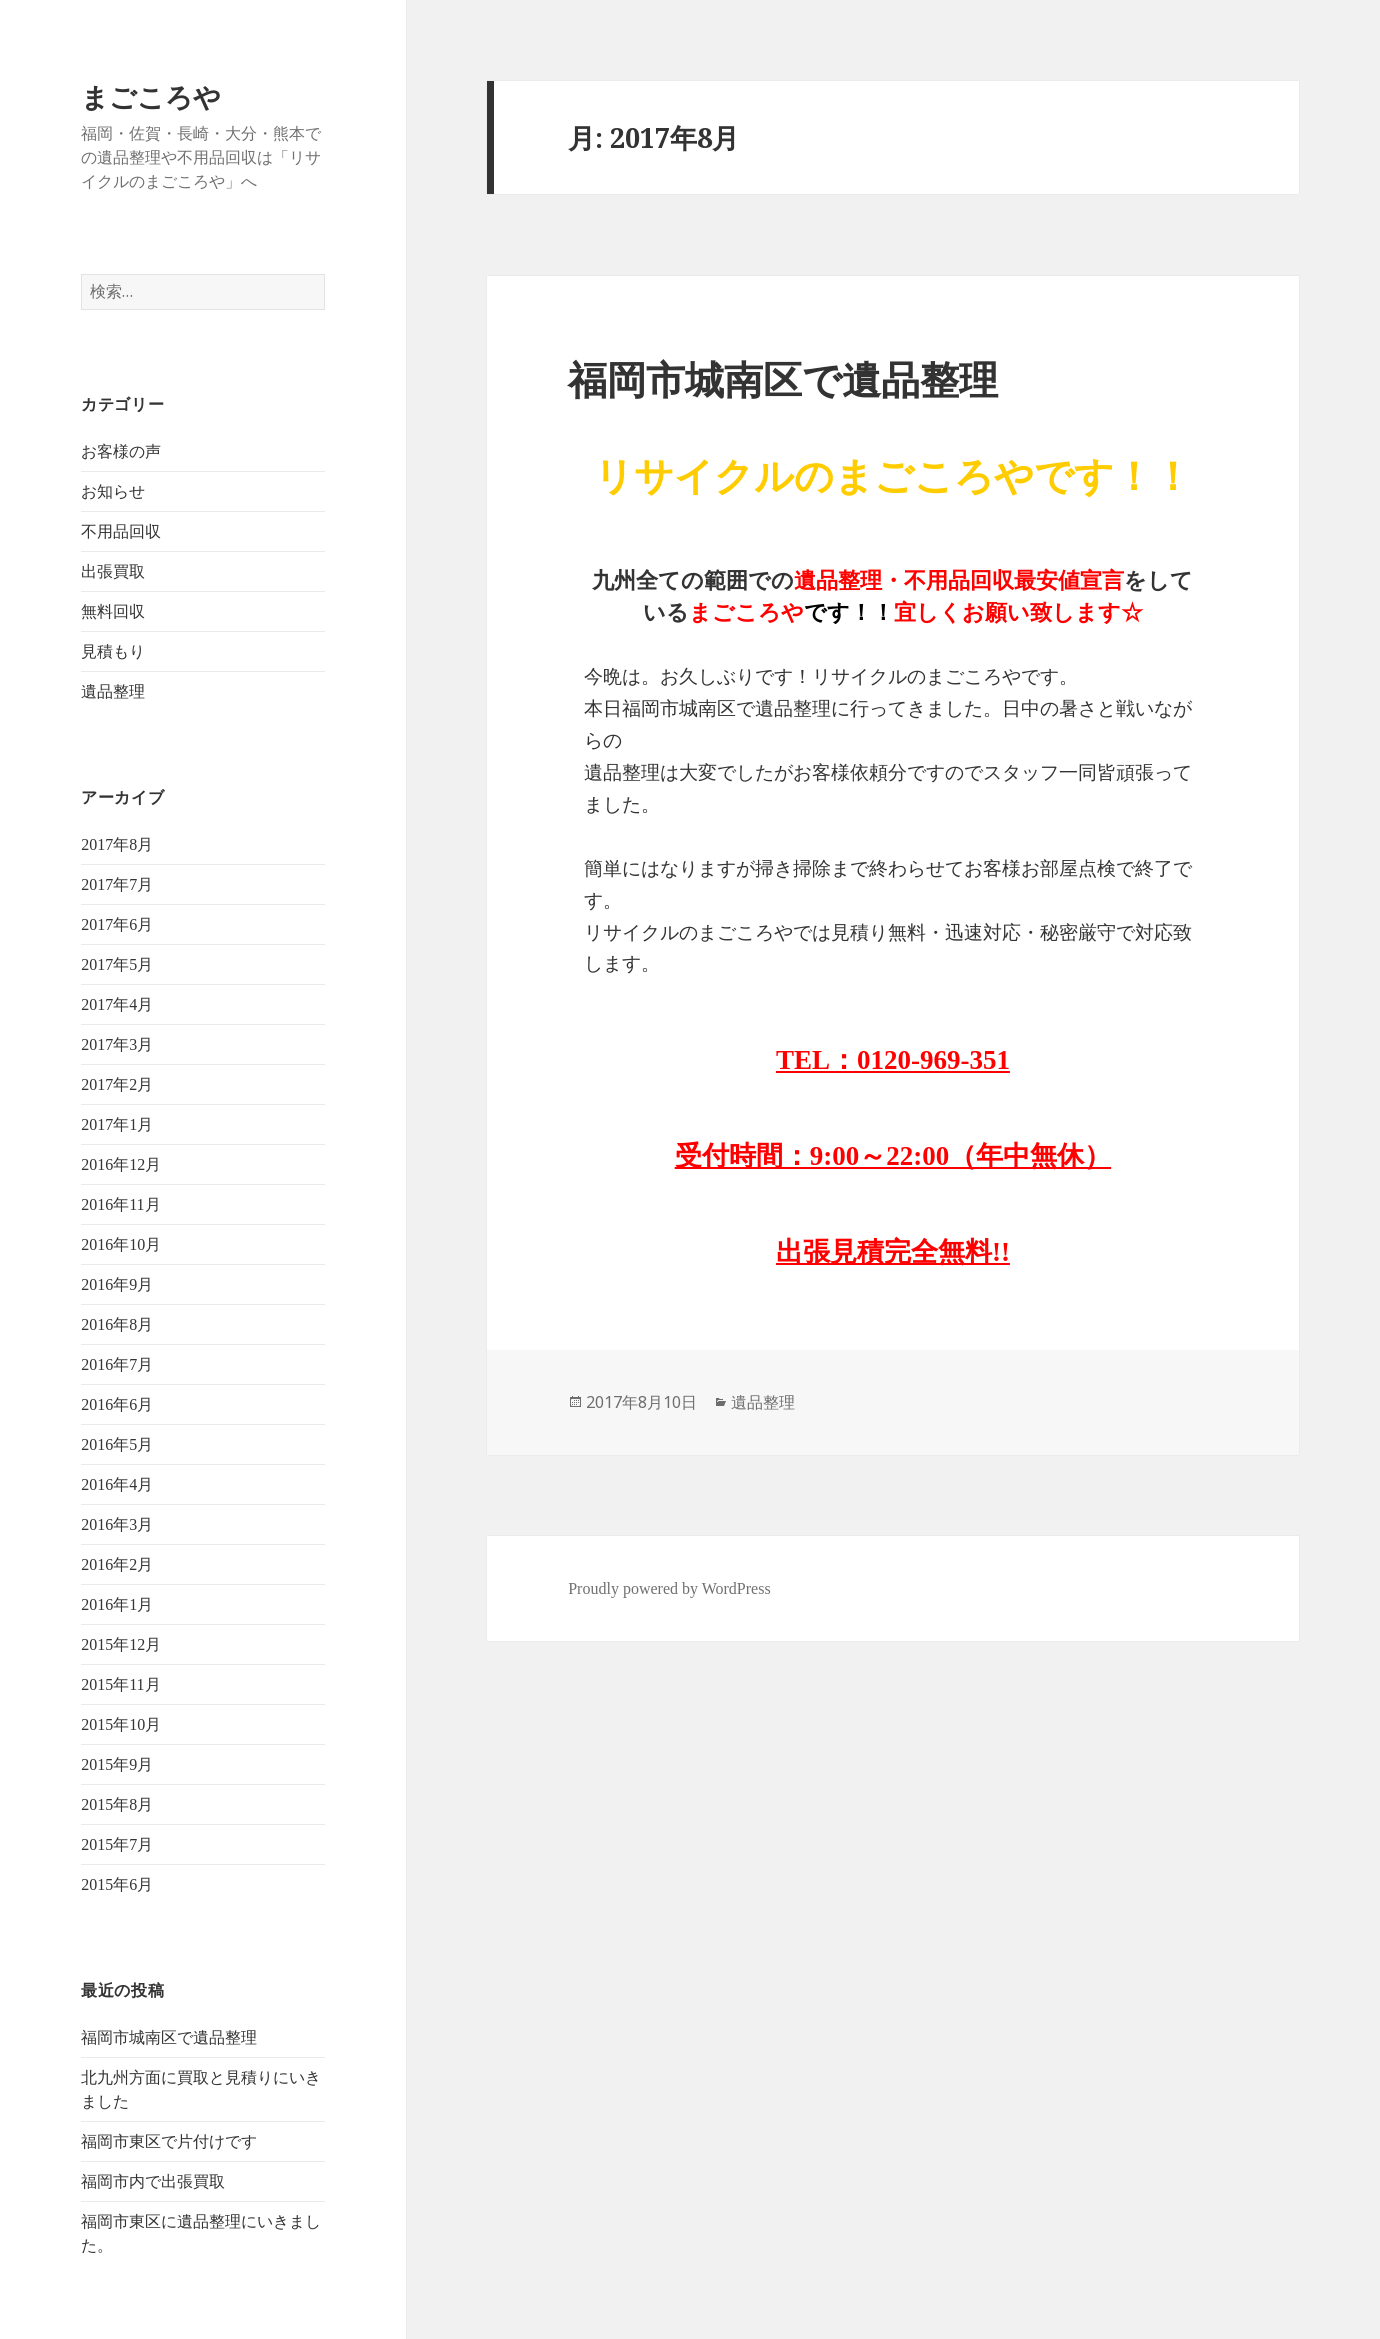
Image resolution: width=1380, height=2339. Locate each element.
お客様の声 (121, 451)
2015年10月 (121, 1724)
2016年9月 (117, 1284)
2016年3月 (117, 1524)
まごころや (151, 96)
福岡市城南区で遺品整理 (169, 2037)
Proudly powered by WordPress (669, 1588)
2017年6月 (117, 924)
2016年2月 (117, 1564)
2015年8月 (117, 1804)
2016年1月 (117, 1604)
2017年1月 (117, 1124)
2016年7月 (117, 1364)
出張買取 (113, 571)
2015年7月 (117, 1844)
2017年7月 (117, 884)
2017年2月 (117, 1084)
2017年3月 (117, 1044)
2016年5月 (117, 1444)
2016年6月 (117, 1404)
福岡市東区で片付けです (169, 2141)
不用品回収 (121, 531)
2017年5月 (117, 964)
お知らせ (113, 491)
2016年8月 (117, 1324)
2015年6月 (117, 1884)
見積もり (113, 651)
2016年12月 (121, 1164)
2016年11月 (120, 1204)
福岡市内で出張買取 (153, 2181)
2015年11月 (120, 1684)
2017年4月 (117, 1004)
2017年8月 (117, 844)
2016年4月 (117, 1484)
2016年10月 (121, 1244)
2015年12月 (121, 1644)
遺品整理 (113, 691)
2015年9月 (117, 1764)
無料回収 (113, 611)
